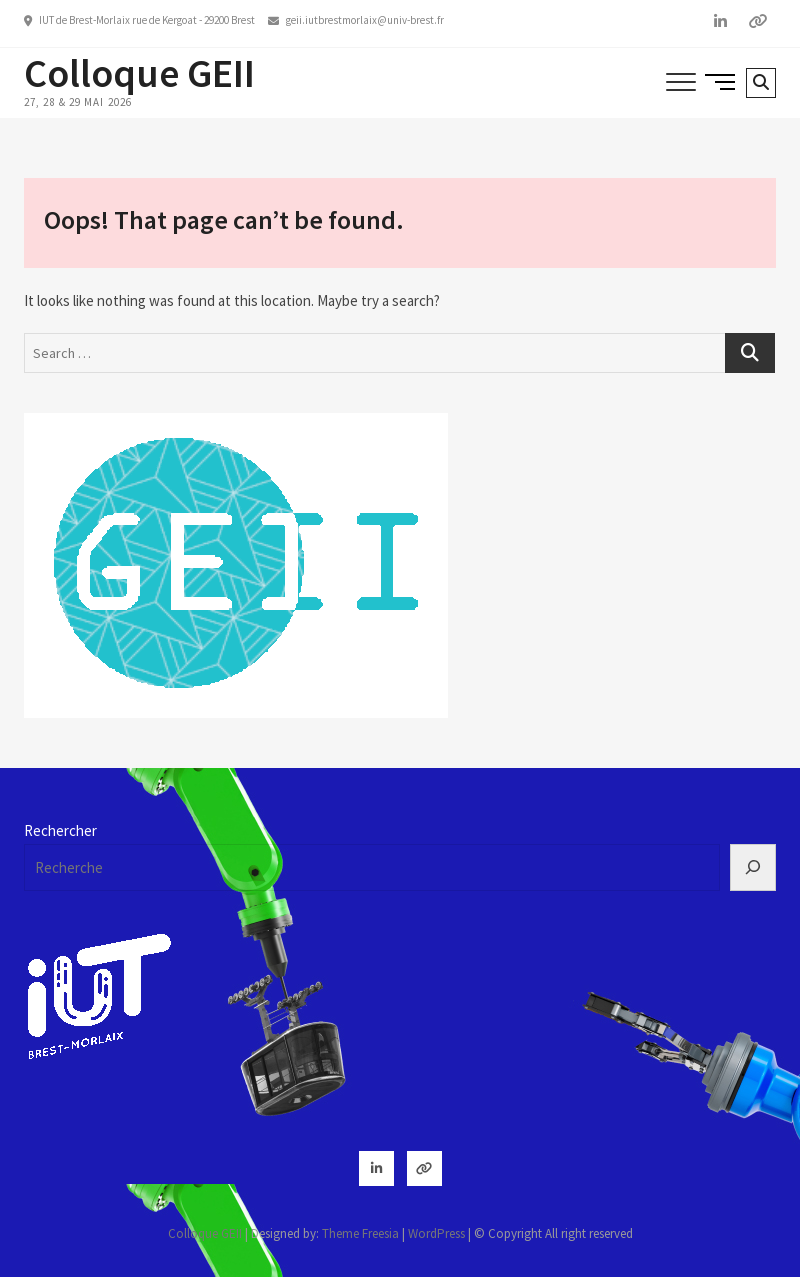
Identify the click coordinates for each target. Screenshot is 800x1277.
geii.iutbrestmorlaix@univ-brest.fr (356, 20)
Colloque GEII (139, 73)
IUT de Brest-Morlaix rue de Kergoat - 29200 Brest (139, 20)
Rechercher (60, 830)
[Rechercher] (753, 868)
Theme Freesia (360, 1233)
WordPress (436, 1233)
